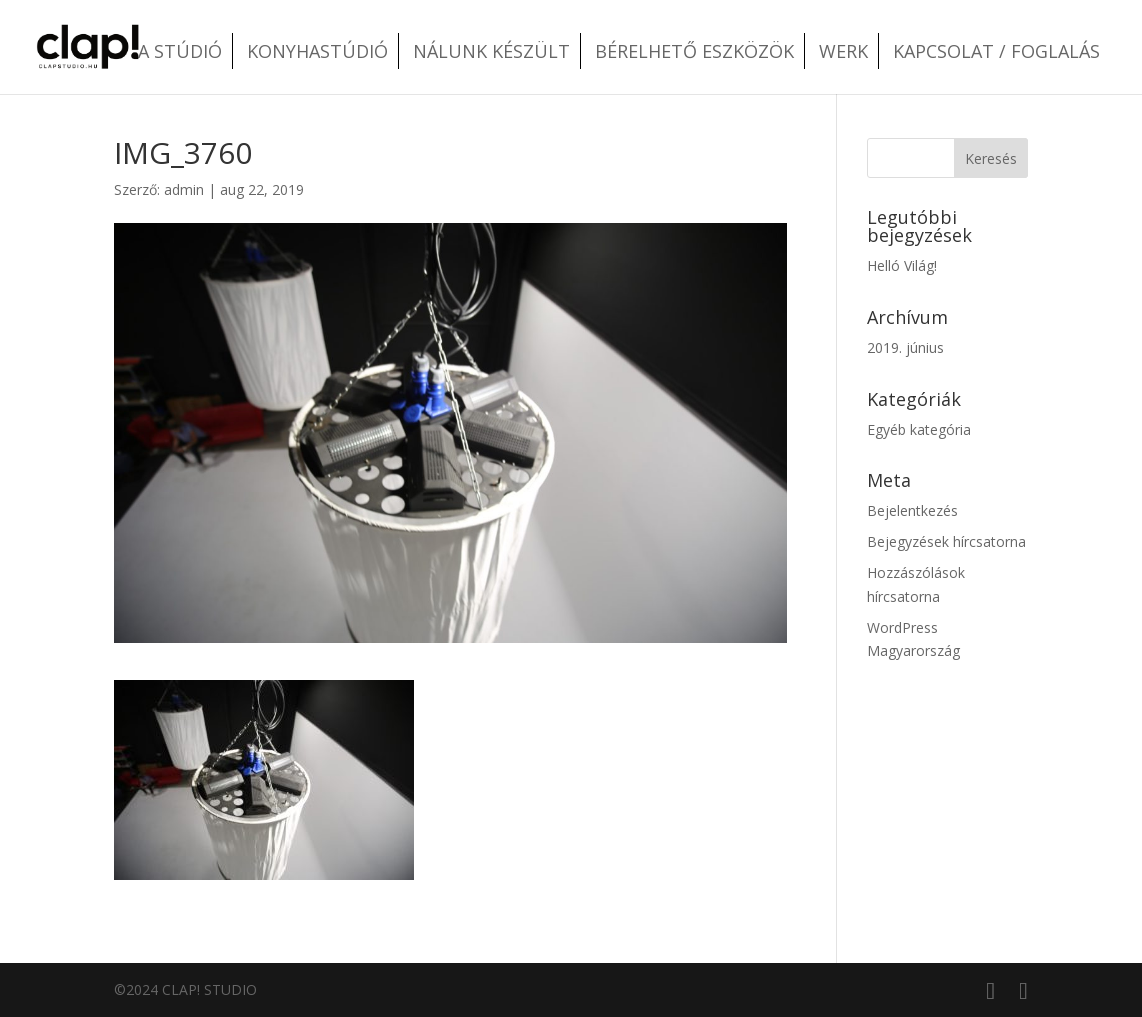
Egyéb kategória (919, 429)
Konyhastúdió (317, 51)
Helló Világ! (902, 265)
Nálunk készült (491, 51)
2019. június (905, 347)
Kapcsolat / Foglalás (996, 51)
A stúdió (180, 51)
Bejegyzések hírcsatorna (946, 541)
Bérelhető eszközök (694, 51)
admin (184, 189)
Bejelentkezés (912, 510)
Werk (843, 51)
